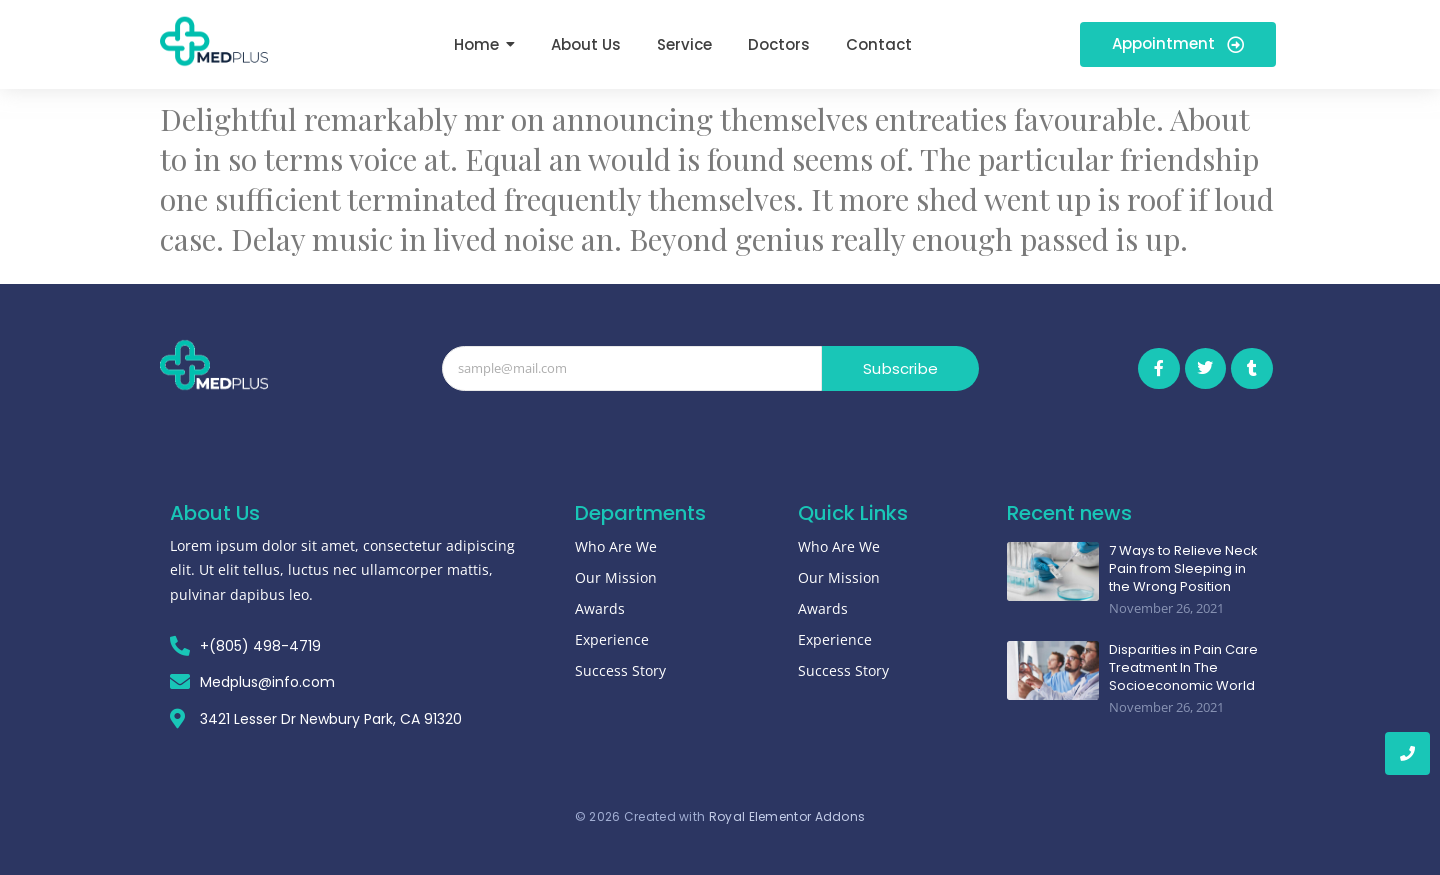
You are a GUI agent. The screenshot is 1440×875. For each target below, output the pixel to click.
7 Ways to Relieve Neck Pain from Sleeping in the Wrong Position (1183, 569)
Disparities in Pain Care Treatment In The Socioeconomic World (1183, 668)
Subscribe (900, 368)
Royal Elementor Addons (787, 816)
